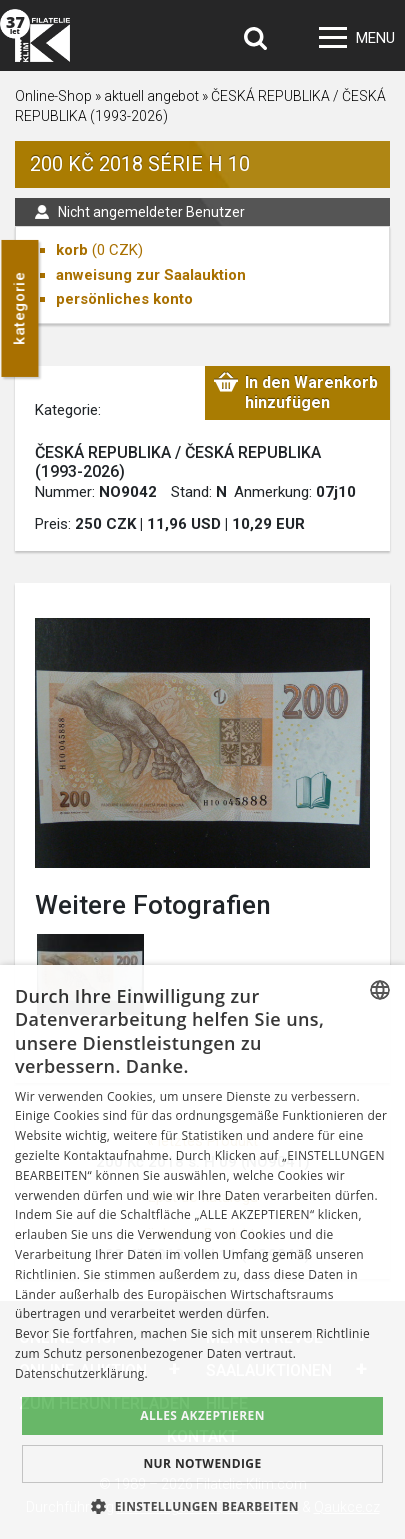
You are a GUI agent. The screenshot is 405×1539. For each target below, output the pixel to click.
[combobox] (380, 990)
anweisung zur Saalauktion (151, 275)
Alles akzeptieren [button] (202, 1415)
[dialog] (202, 1252)
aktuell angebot (151, 96)
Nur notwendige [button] (202, 1463)
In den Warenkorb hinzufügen (311, 392)
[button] (202, 1506)
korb (72, 250)
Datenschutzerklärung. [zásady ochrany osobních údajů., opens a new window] (81, 1373)
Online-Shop (53, 96)
